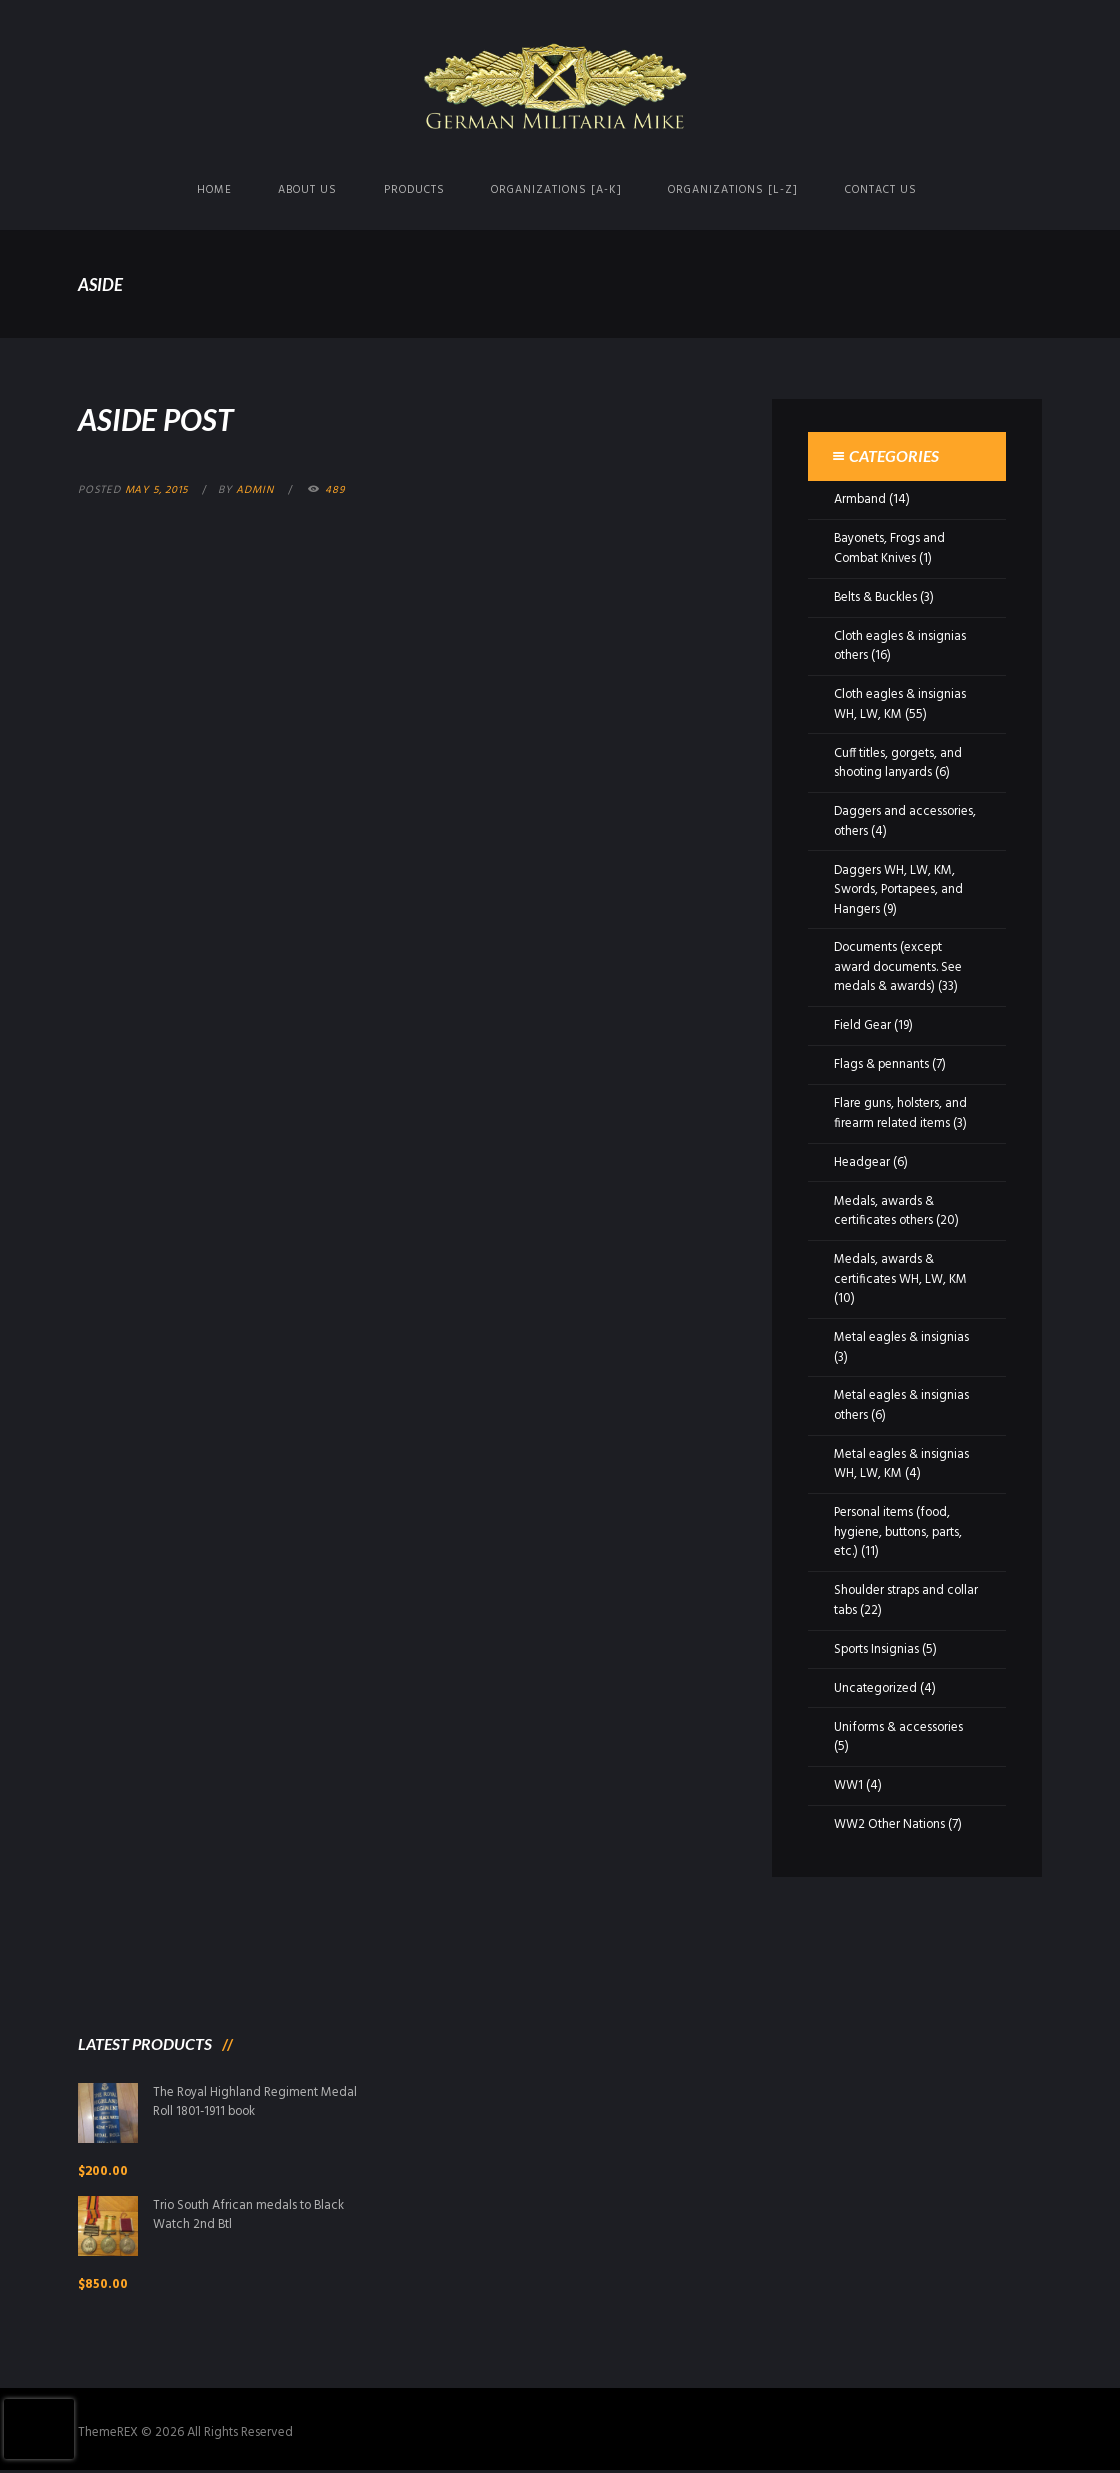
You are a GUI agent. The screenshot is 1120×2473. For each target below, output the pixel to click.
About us (307, 190)
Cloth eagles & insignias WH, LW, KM (900, 704)
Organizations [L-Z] (733, 190)
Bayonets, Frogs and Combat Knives (891, 548)
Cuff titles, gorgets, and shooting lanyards (899, 763)
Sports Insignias (877, 1649)
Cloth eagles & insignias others (900, 646)
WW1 (848, 1785)
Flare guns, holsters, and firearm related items (901, 1113)
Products (414, 190)
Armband (860, 499)
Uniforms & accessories (899, 1727)
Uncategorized (876, 1688)
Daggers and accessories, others (906, 821)
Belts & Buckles (876, 597)
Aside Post (158, 419)
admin (258, 490)
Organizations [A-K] (556, 190)
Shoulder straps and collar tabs (890, 1600)
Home (214, 190)
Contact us (881, 190)
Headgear (862, 1162)
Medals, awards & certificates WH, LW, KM (900, 1269)
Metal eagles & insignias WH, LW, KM (901, 1464)
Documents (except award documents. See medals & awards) (898, 967)
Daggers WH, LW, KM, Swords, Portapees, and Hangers (900, 890)
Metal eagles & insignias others (901, 1405)
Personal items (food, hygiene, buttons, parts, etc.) (899, 1532)
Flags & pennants (882, 1064)
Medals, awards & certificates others (884, 1211)
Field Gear (862, 1025)
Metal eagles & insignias (901, 1337)
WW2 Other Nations (890, 1824)
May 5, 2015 (158, 490)
